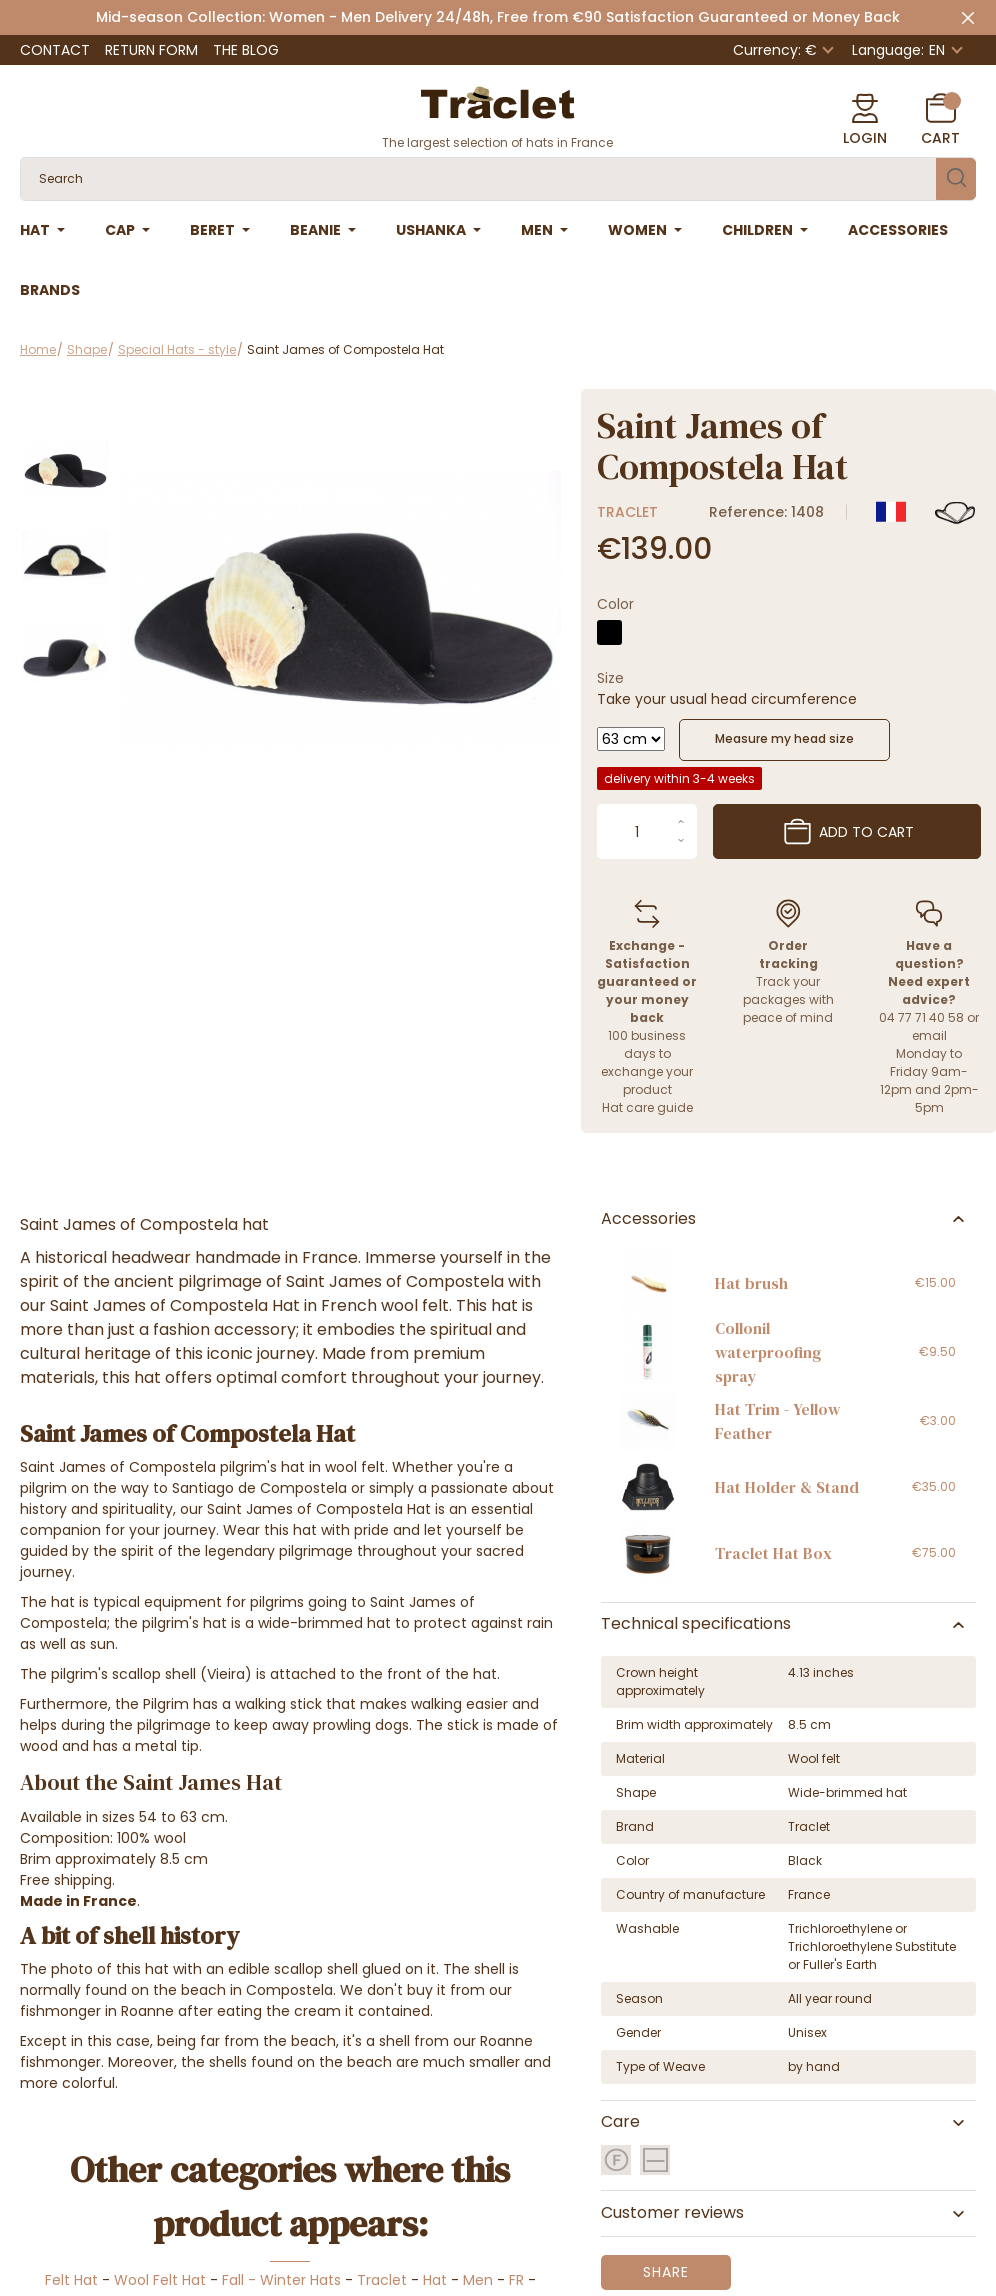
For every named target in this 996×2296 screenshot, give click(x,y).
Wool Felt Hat (160, 2280)
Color (615, 604)
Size (610, 678)
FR (516, 2280)
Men (478, 2280)
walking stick (278, 1704)
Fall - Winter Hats (281, 2280)
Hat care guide (647, 1107)
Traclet (627, 512)
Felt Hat (71, 2280)
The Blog (246, 50)
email (929, 1035)
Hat (435, 2280)
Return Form (151, 50)
